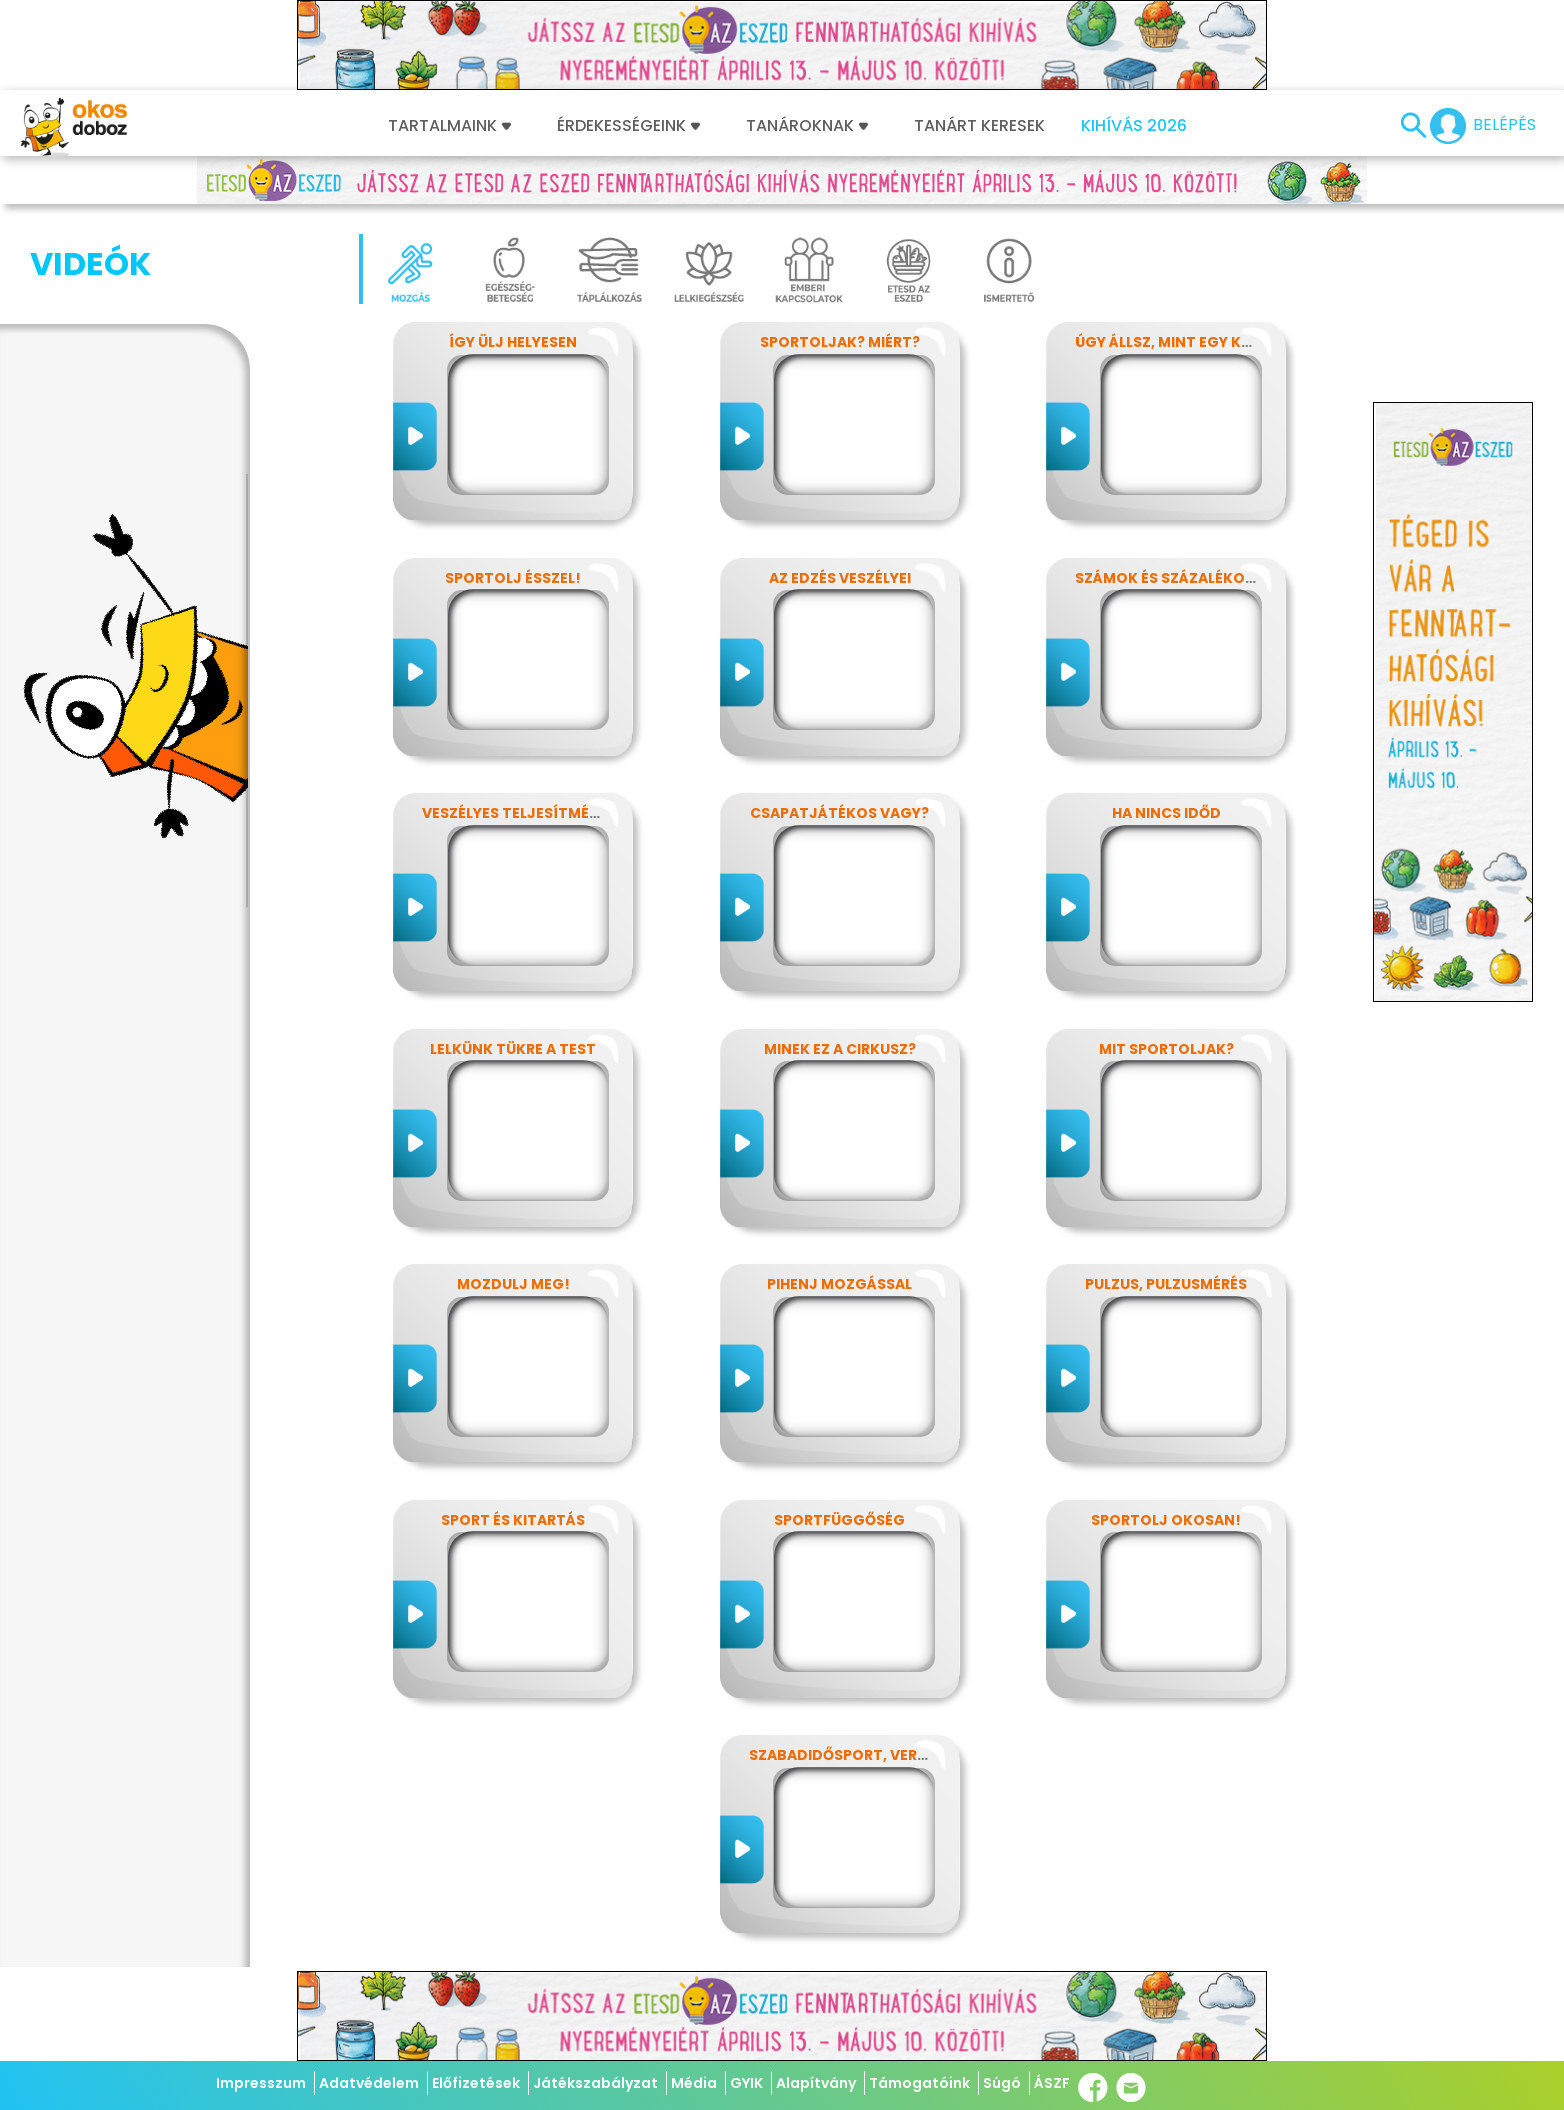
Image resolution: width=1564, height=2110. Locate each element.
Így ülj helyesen (513, 342)
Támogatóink (919, 2083)
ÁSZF (1052, 2083)
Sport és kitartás (513, 1520)
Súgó (1002, 2083)
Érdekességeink (628, 126)
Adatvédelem (369, 2083)
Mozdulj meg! (513, 1284)
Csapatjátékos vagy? (839, 813)
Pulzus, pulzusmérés (1166, 1284)
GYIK (746, 2083)
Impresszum (261, 2083)
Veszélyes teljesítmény (515, 813)
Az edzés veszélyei (840, 578)
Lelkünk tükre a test (513, 1049)
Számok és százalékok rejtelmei (1204, 578)
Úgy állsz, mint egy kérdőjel (1189, 342)
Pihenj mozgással (839, 1284)
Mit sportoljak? (1166, 1049)
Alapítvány (816, 2083)
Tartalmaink (449, 126)
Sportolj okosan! (1166, 1520)
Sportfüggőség (839, 1520)
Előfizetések (476, 2083)
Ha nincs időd (1166, 813)
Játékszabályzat (595, 2083)
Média (694, 2083)
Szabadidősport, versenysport (876, 1755)
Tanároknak (807, 126)
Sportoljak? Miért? (840, 342)
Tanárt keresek (979, 126)
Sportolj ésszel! (513, 578)
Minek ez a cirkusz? (840, 1049)
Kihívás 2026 (1134, 126)
